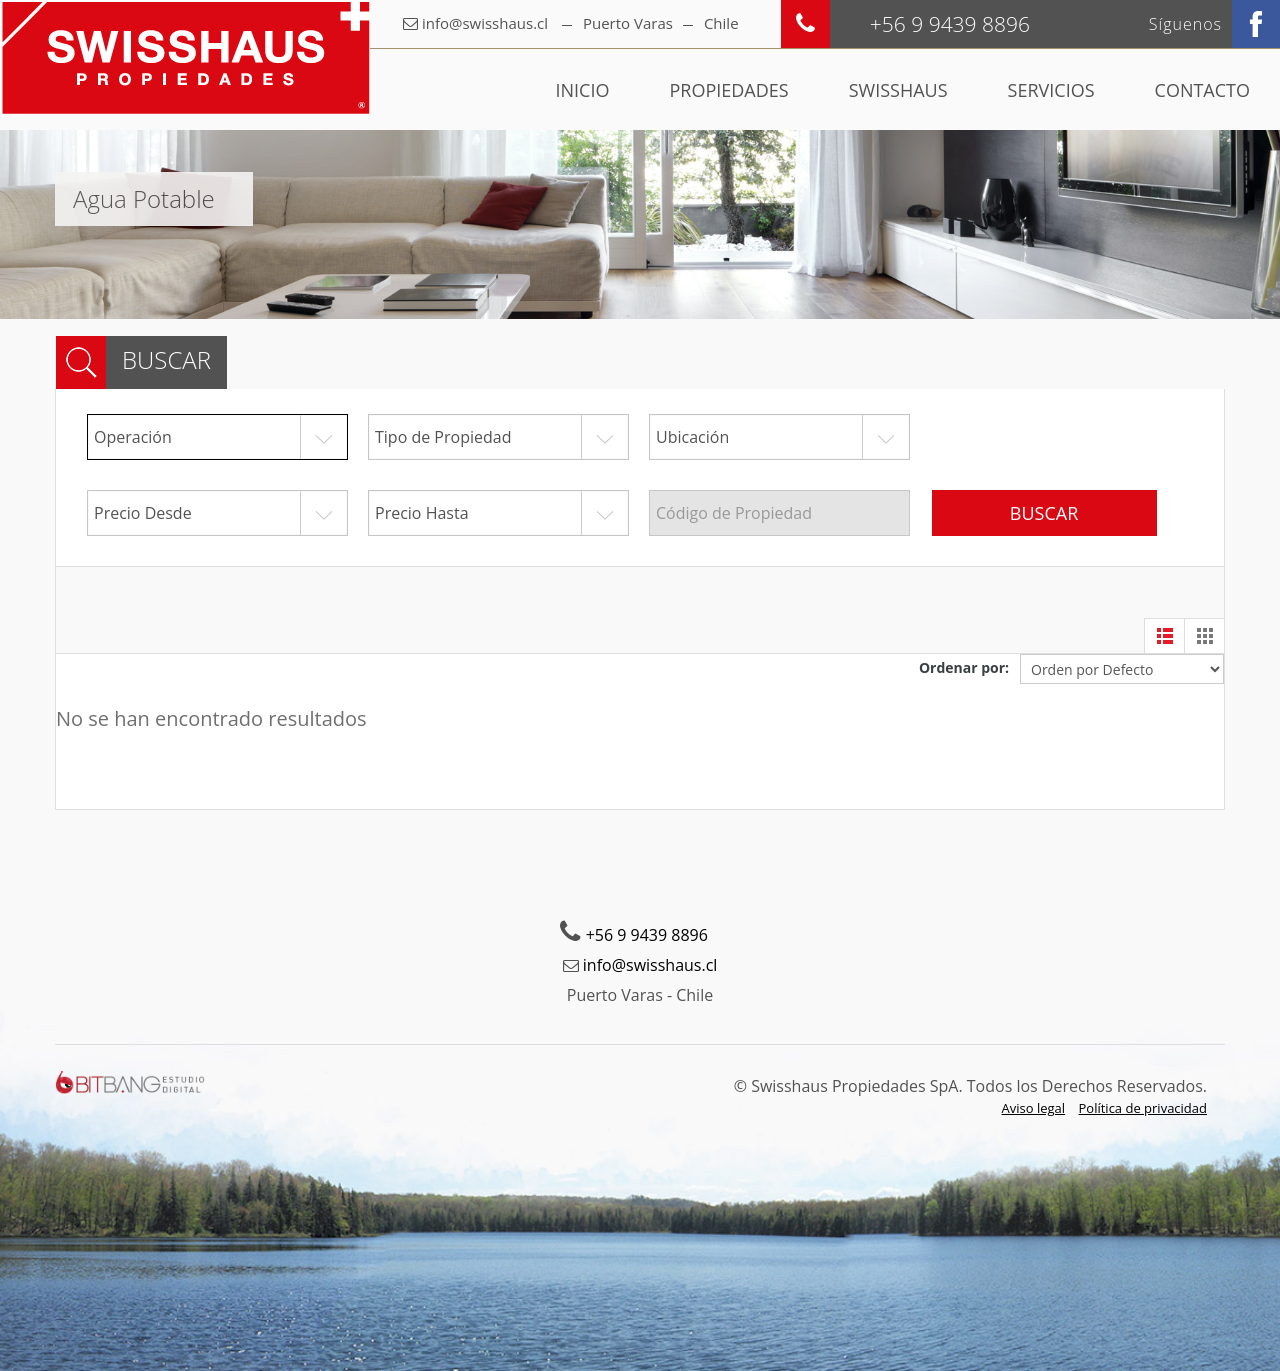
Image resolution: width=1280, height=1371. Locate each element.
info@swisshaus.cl (485, 23)
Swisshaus (898, 90)
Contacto (1202, 90)
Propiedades (728, 90)
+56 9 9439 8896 (647, 935)
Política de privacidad (1143, 1108)
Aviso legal (1034, 1108)
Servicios (1051, 90)
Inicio (583, 90)
